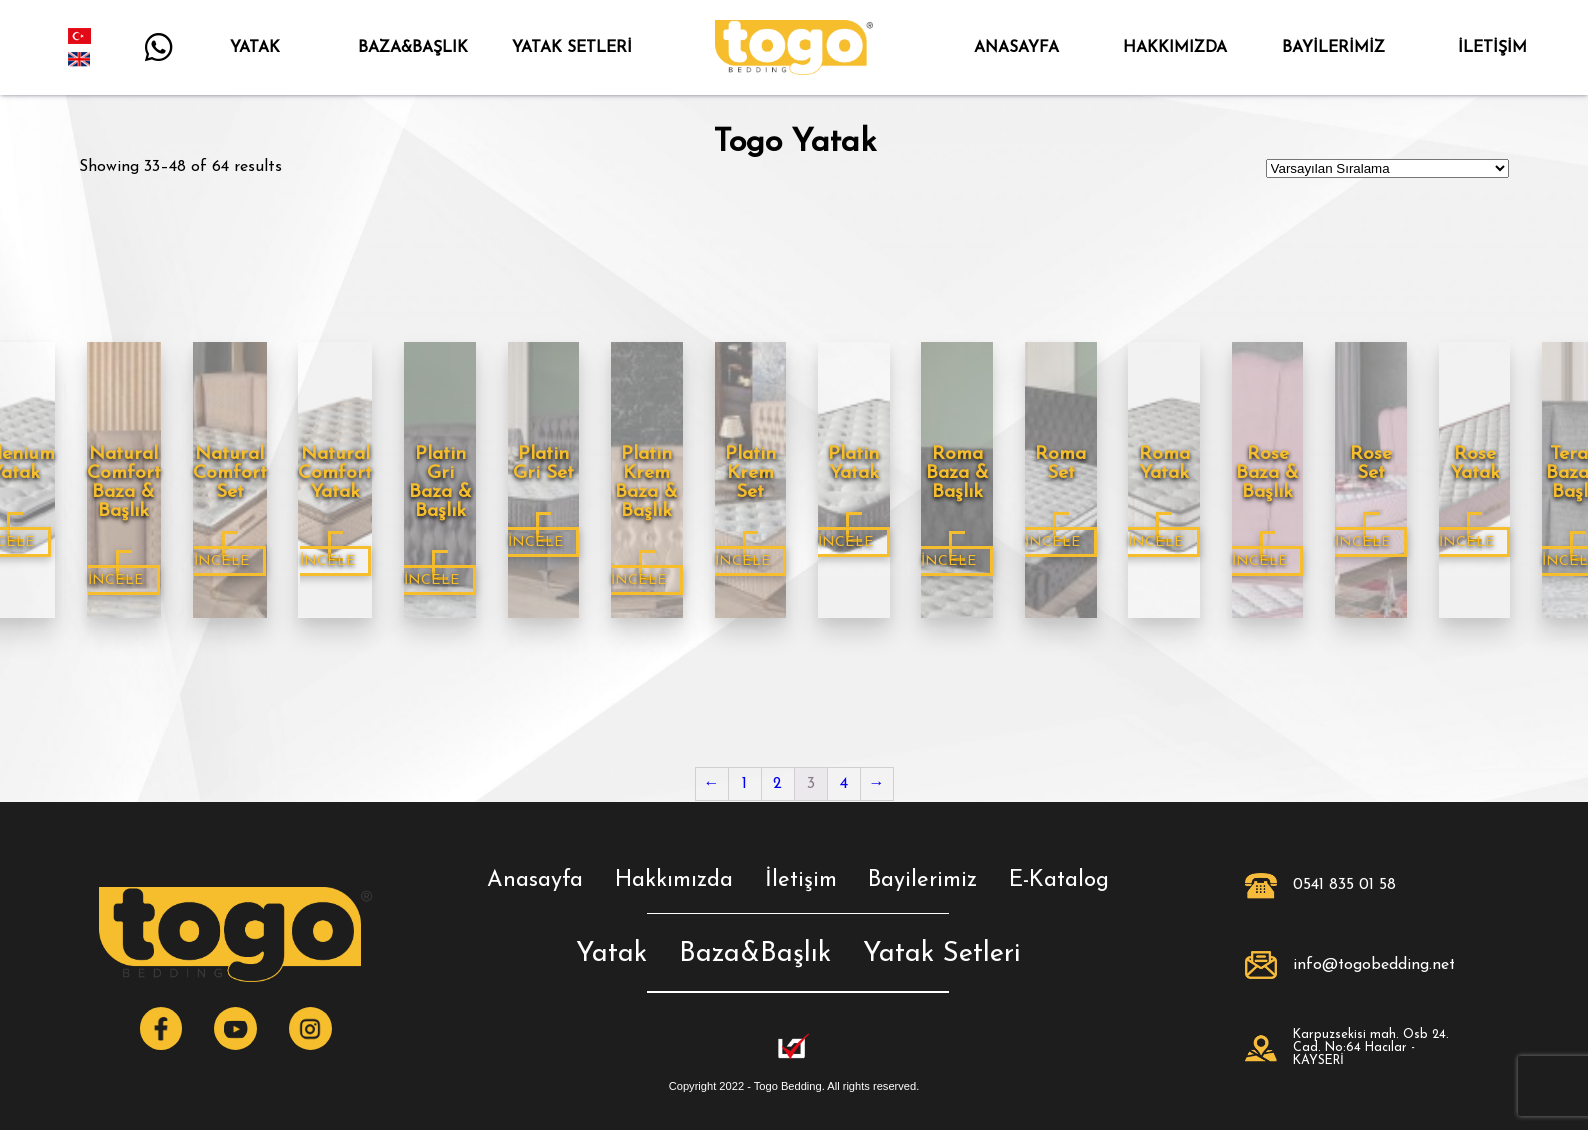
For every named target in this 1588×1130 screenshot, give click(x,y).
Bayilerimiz (922, 880)
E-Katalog (1059, 880)
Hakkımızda (674, 880)
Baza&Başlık (755, 954)
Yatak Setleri (941, 954)
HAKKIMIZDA (1174, 48)
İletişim (801, 880)
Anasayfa (535, 880)
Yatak (611, 954)
